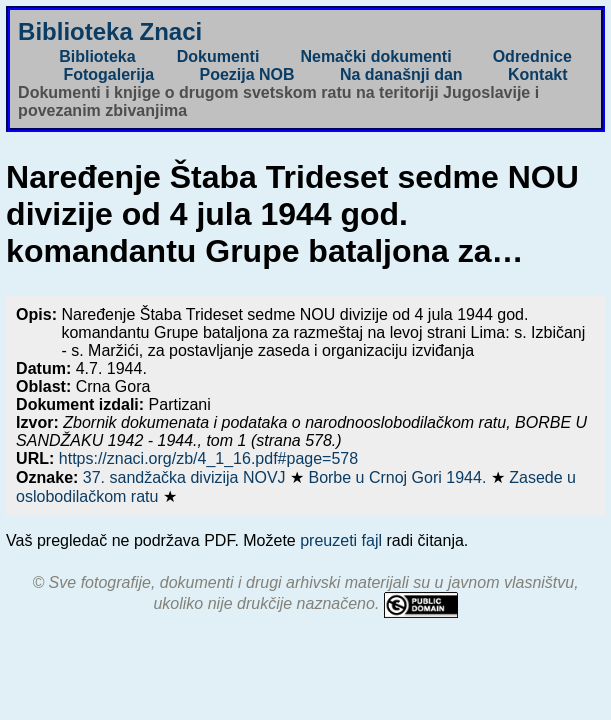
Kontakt (538, 74)
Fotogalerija (108, 74)
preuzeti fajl (341, 540)
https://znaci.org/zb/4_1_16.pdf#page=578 (208, 458)
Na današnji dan (401, 74)
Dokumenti (218, 56)
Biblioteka (97, 56)
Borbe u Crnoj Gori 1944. (399, 477)
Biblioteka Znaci (110, 31)
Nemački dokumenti (375, 56)
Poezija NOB (246, 74)
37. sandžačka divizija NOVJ (186, 477)
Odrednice (532, 56)
